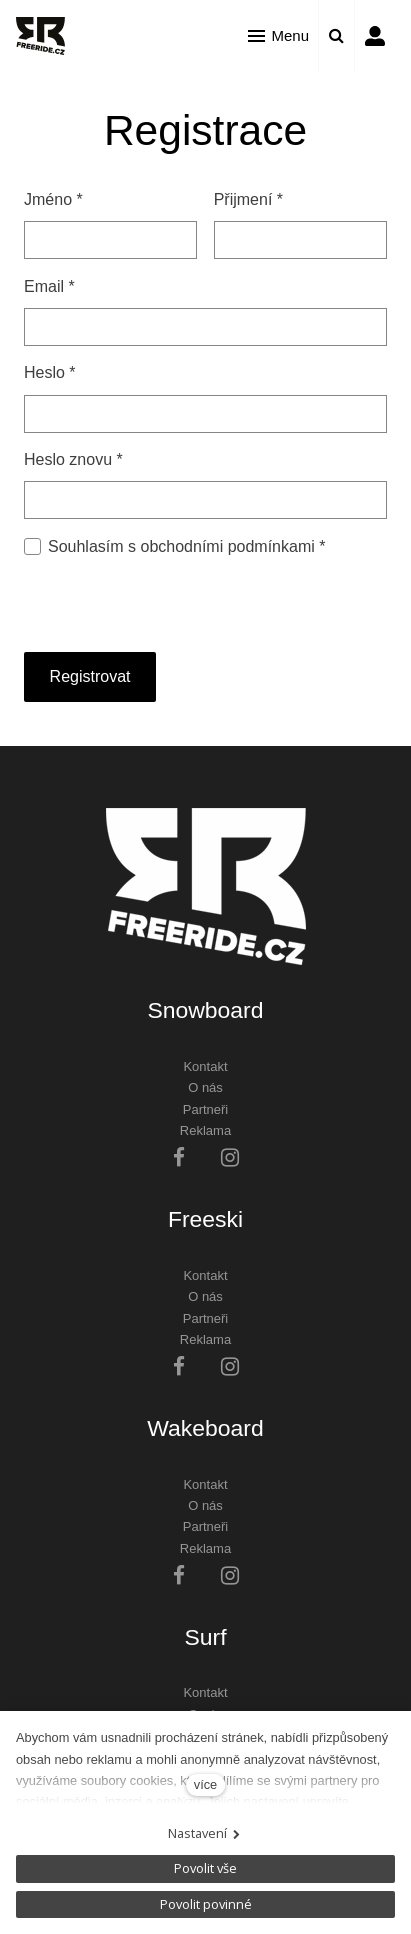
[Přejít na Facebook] (179, 1157)
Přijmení (248, 199)
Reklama (205, 1130)
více (205, 1784)
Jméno (53, 199)
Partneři (206, 1109)
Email (49, 286)
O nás (205, 1087)
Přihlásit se (375, 36)
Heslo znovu (73, 459)
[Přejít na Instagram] (230, 1157)
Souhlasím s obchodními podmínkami (186, 546)
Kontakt (205, 1066)
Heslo (50, 372)
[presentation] (176, 599)
